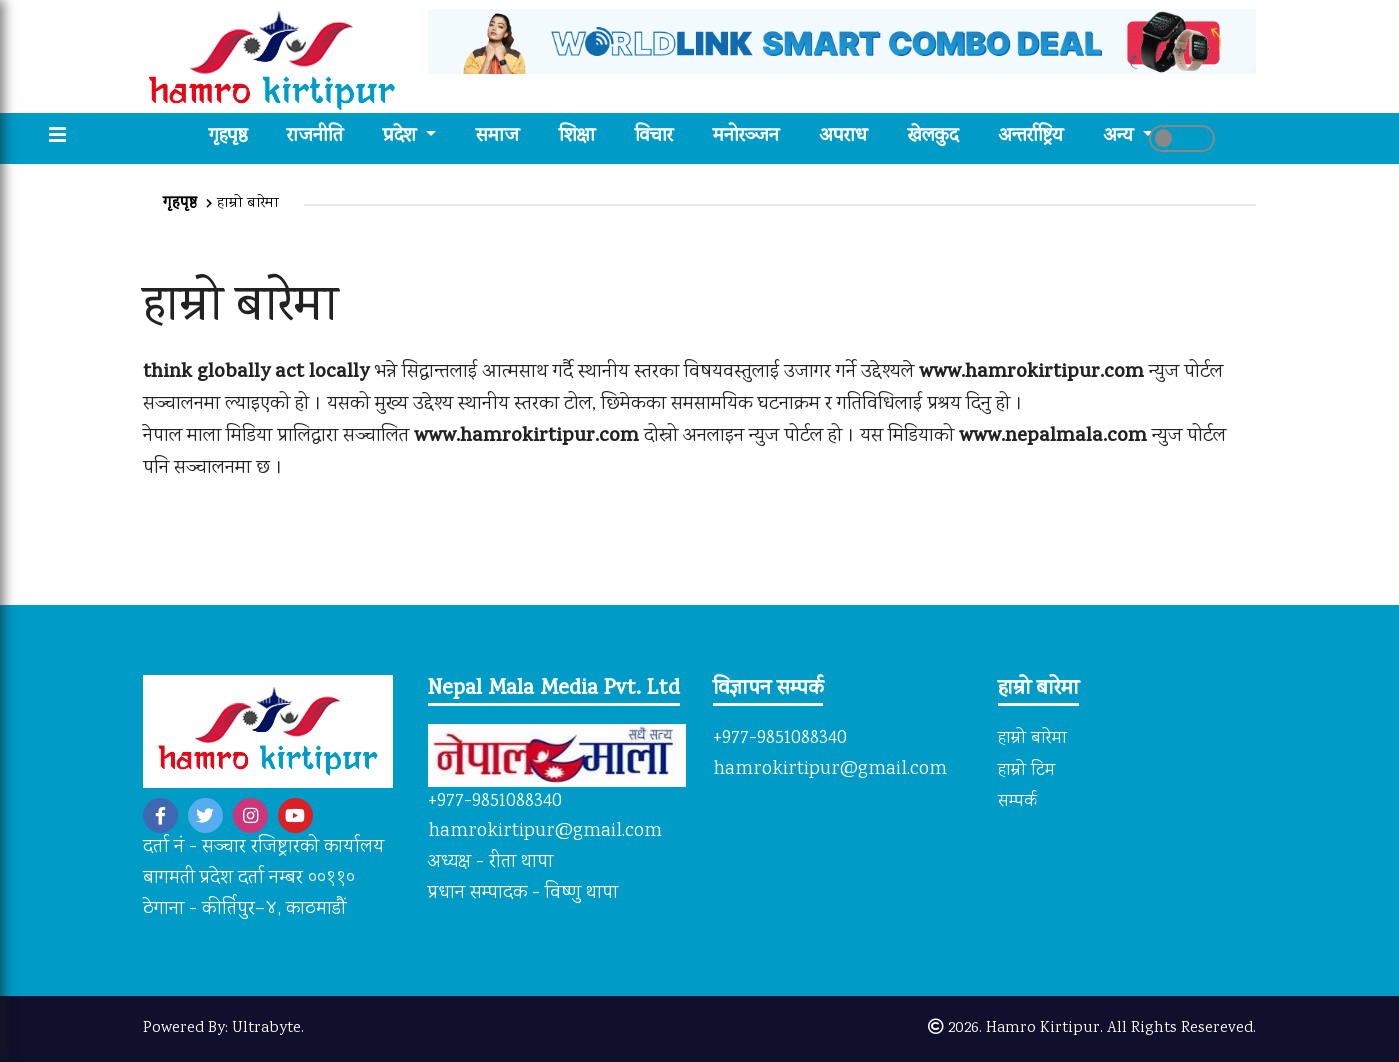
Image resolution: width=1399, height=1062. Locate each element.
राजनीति (315, 137)
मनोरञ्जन (746, 137)
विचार (654, 137)
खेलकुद (933, 137)
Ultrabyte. (268, 1028)
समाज (497, 137)
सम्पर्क (1017, 802)
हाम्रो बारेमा (1032, 739)
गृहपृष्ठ (238, 137)
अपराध (843, 137)
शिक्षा (577, 137)
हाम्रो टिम (1026, 771)
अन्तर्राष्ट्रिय (1030, 137)
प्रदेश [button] (402, 137)
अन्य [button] (1120, 137)
